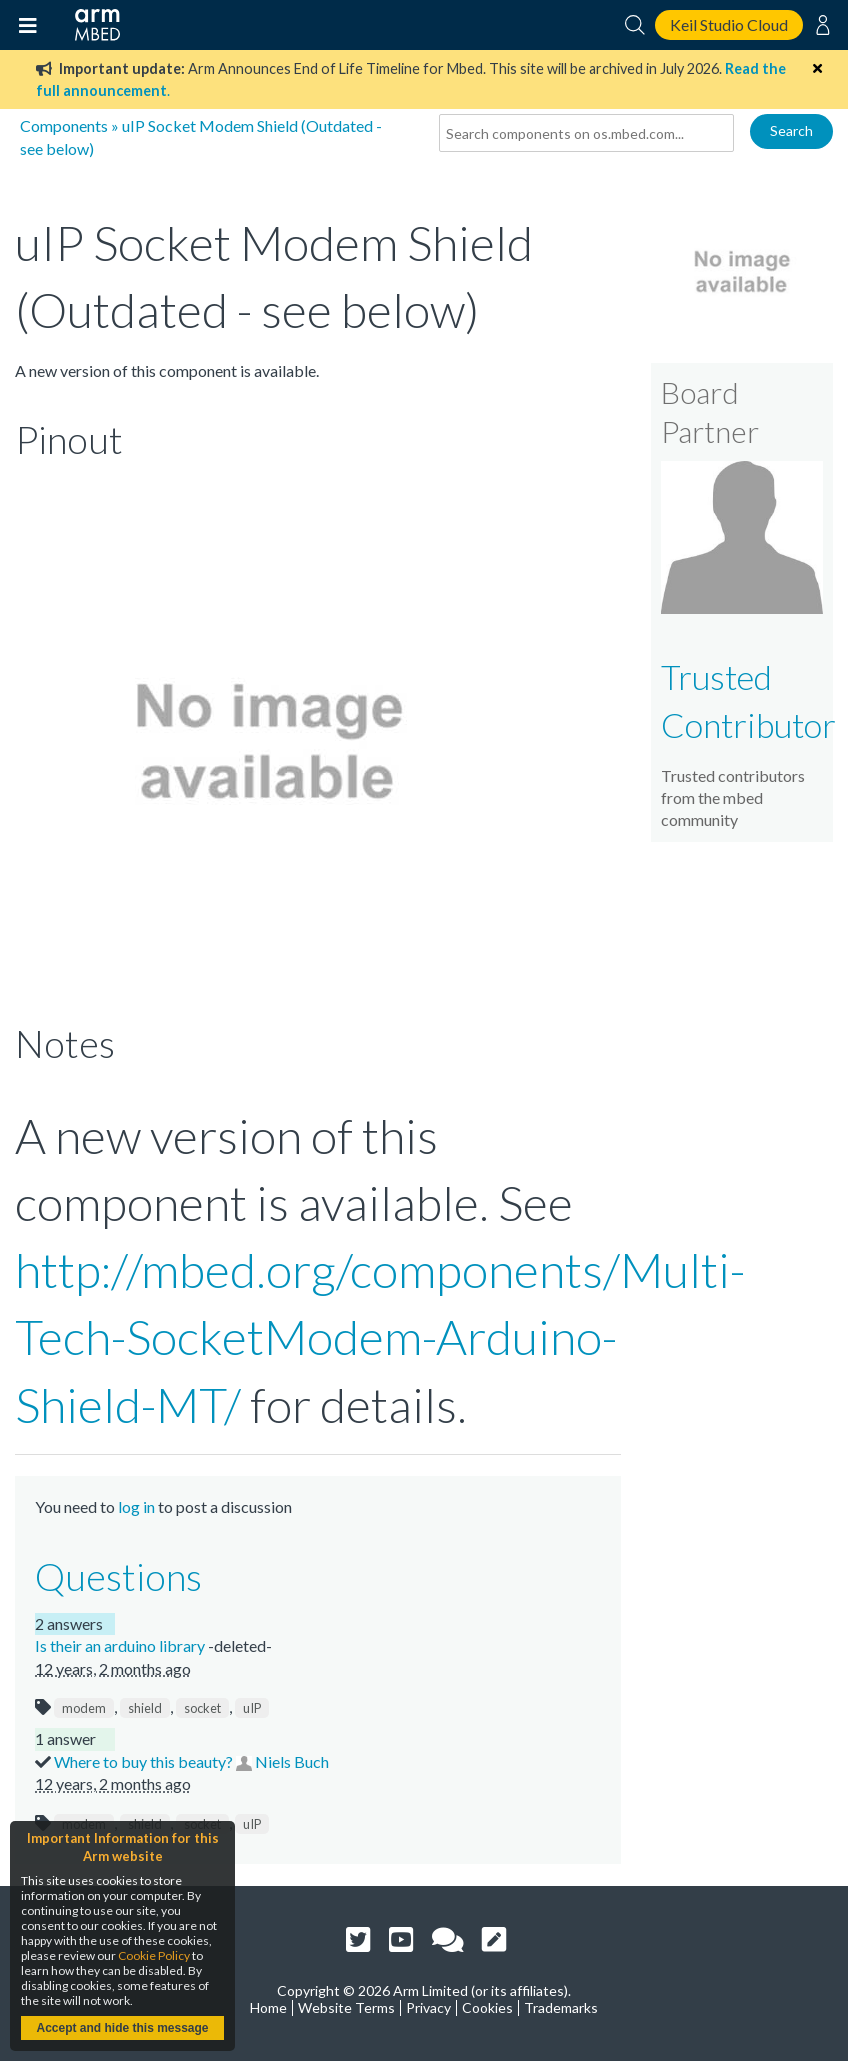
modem (84, 1708)
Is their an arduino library (121, 1645)
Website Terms (346, 2007)
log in (136, 1506)
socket (202, 1708)
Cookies (487, 2007)
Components (64, 125)
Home (268, 2007)
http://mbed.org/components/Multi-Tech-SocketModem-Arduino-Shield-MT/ (380, 1336)
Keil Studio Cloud (729, 24)
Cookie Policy (154, 1955)
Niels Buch (292, 1761)
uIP (252, 1708)
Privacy (428, 2007)
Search (791, 130)
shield (145, 1708)
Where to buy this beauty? (145, 1761)
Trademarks (561, 2007)
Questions (118, 1576)
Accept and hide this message (122, 2028)
